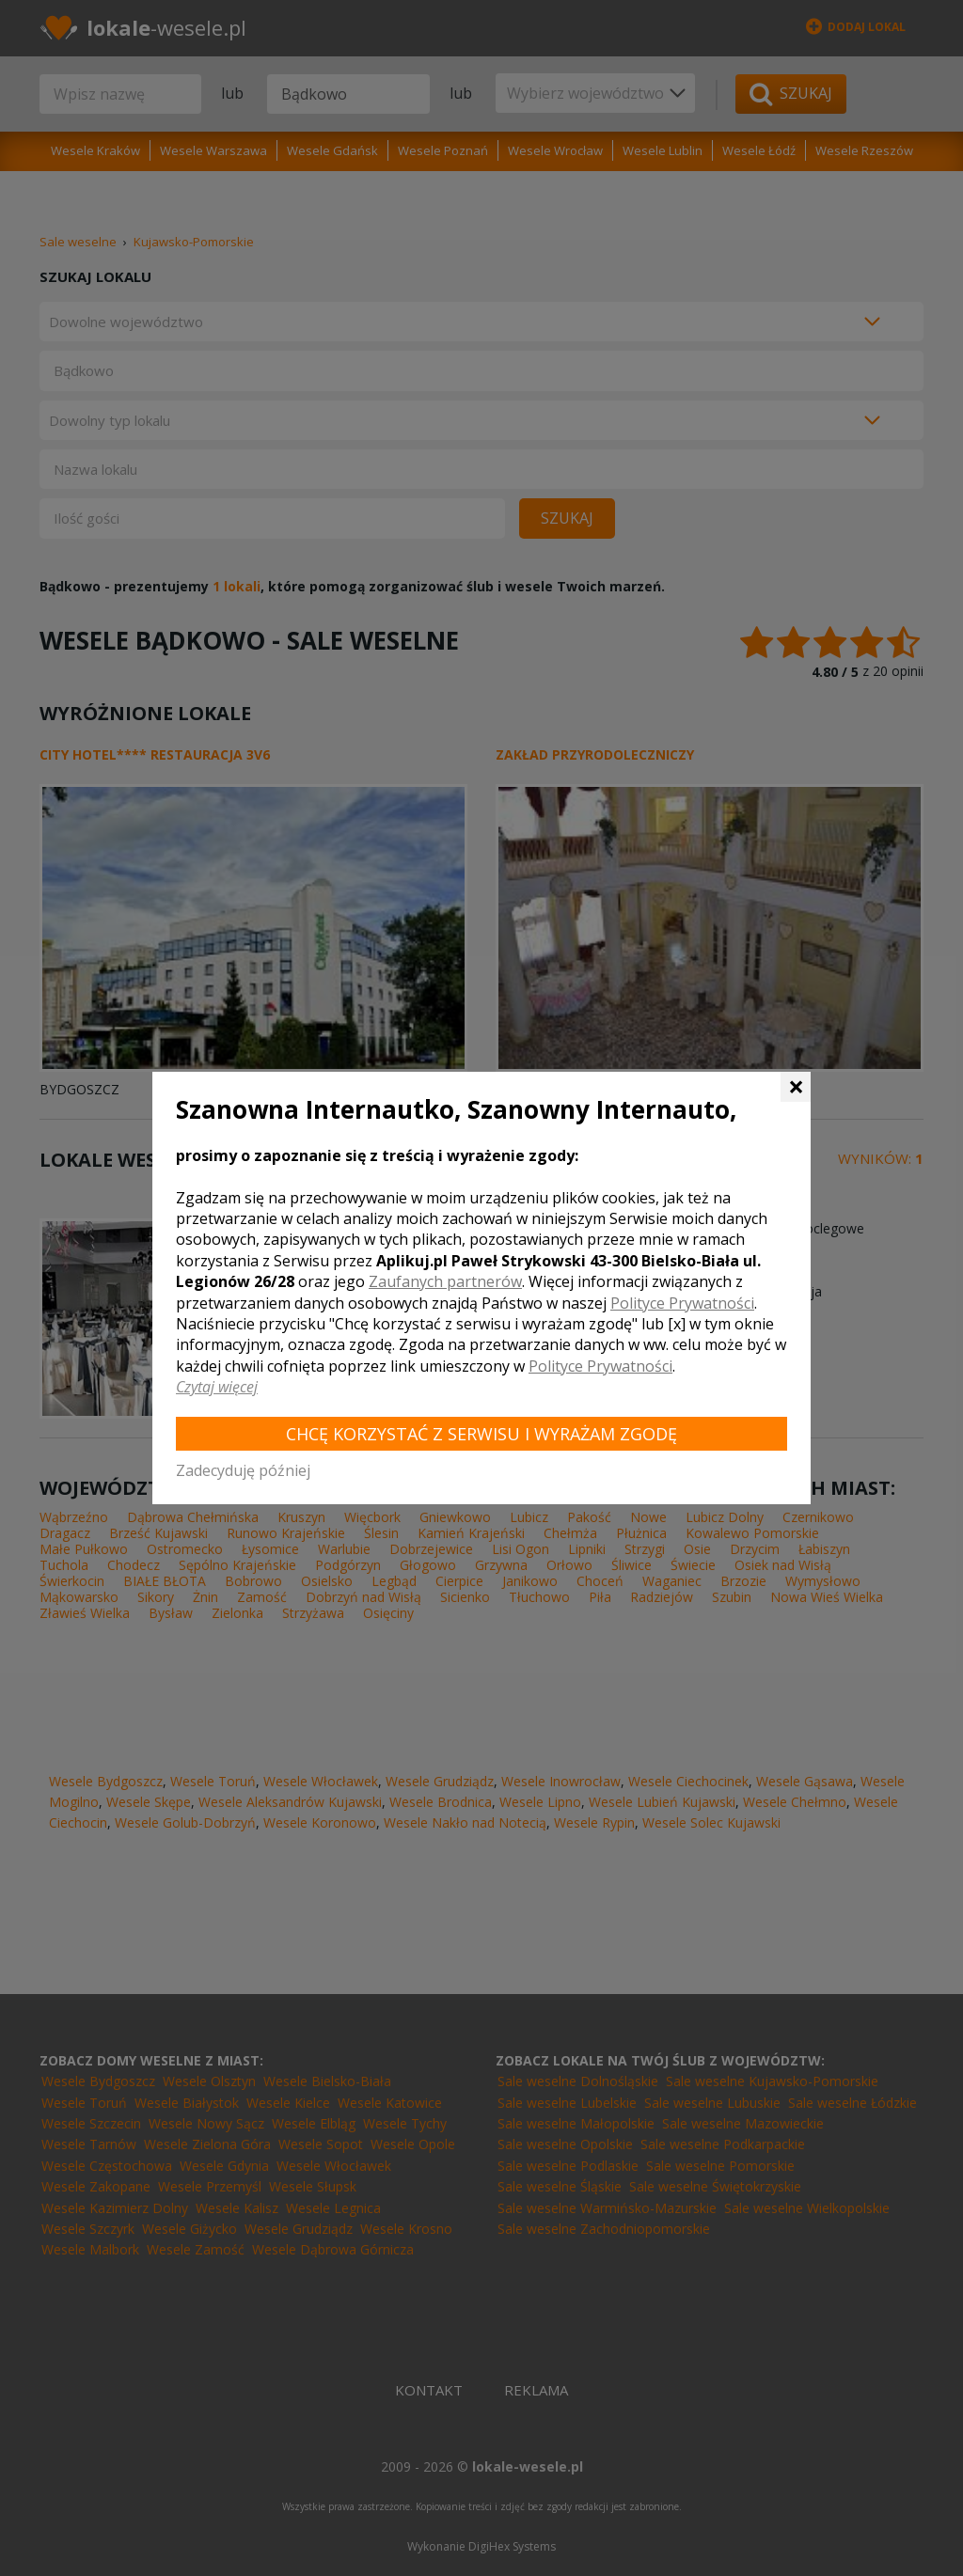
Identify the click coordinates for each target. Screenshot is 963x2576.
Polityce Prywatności (682, 1303)
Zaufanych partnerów (445, 1281)
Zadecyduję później (243, 1470)
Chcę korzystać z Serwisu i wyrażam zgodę (481, 1433)
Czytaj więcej (217, 1386)
